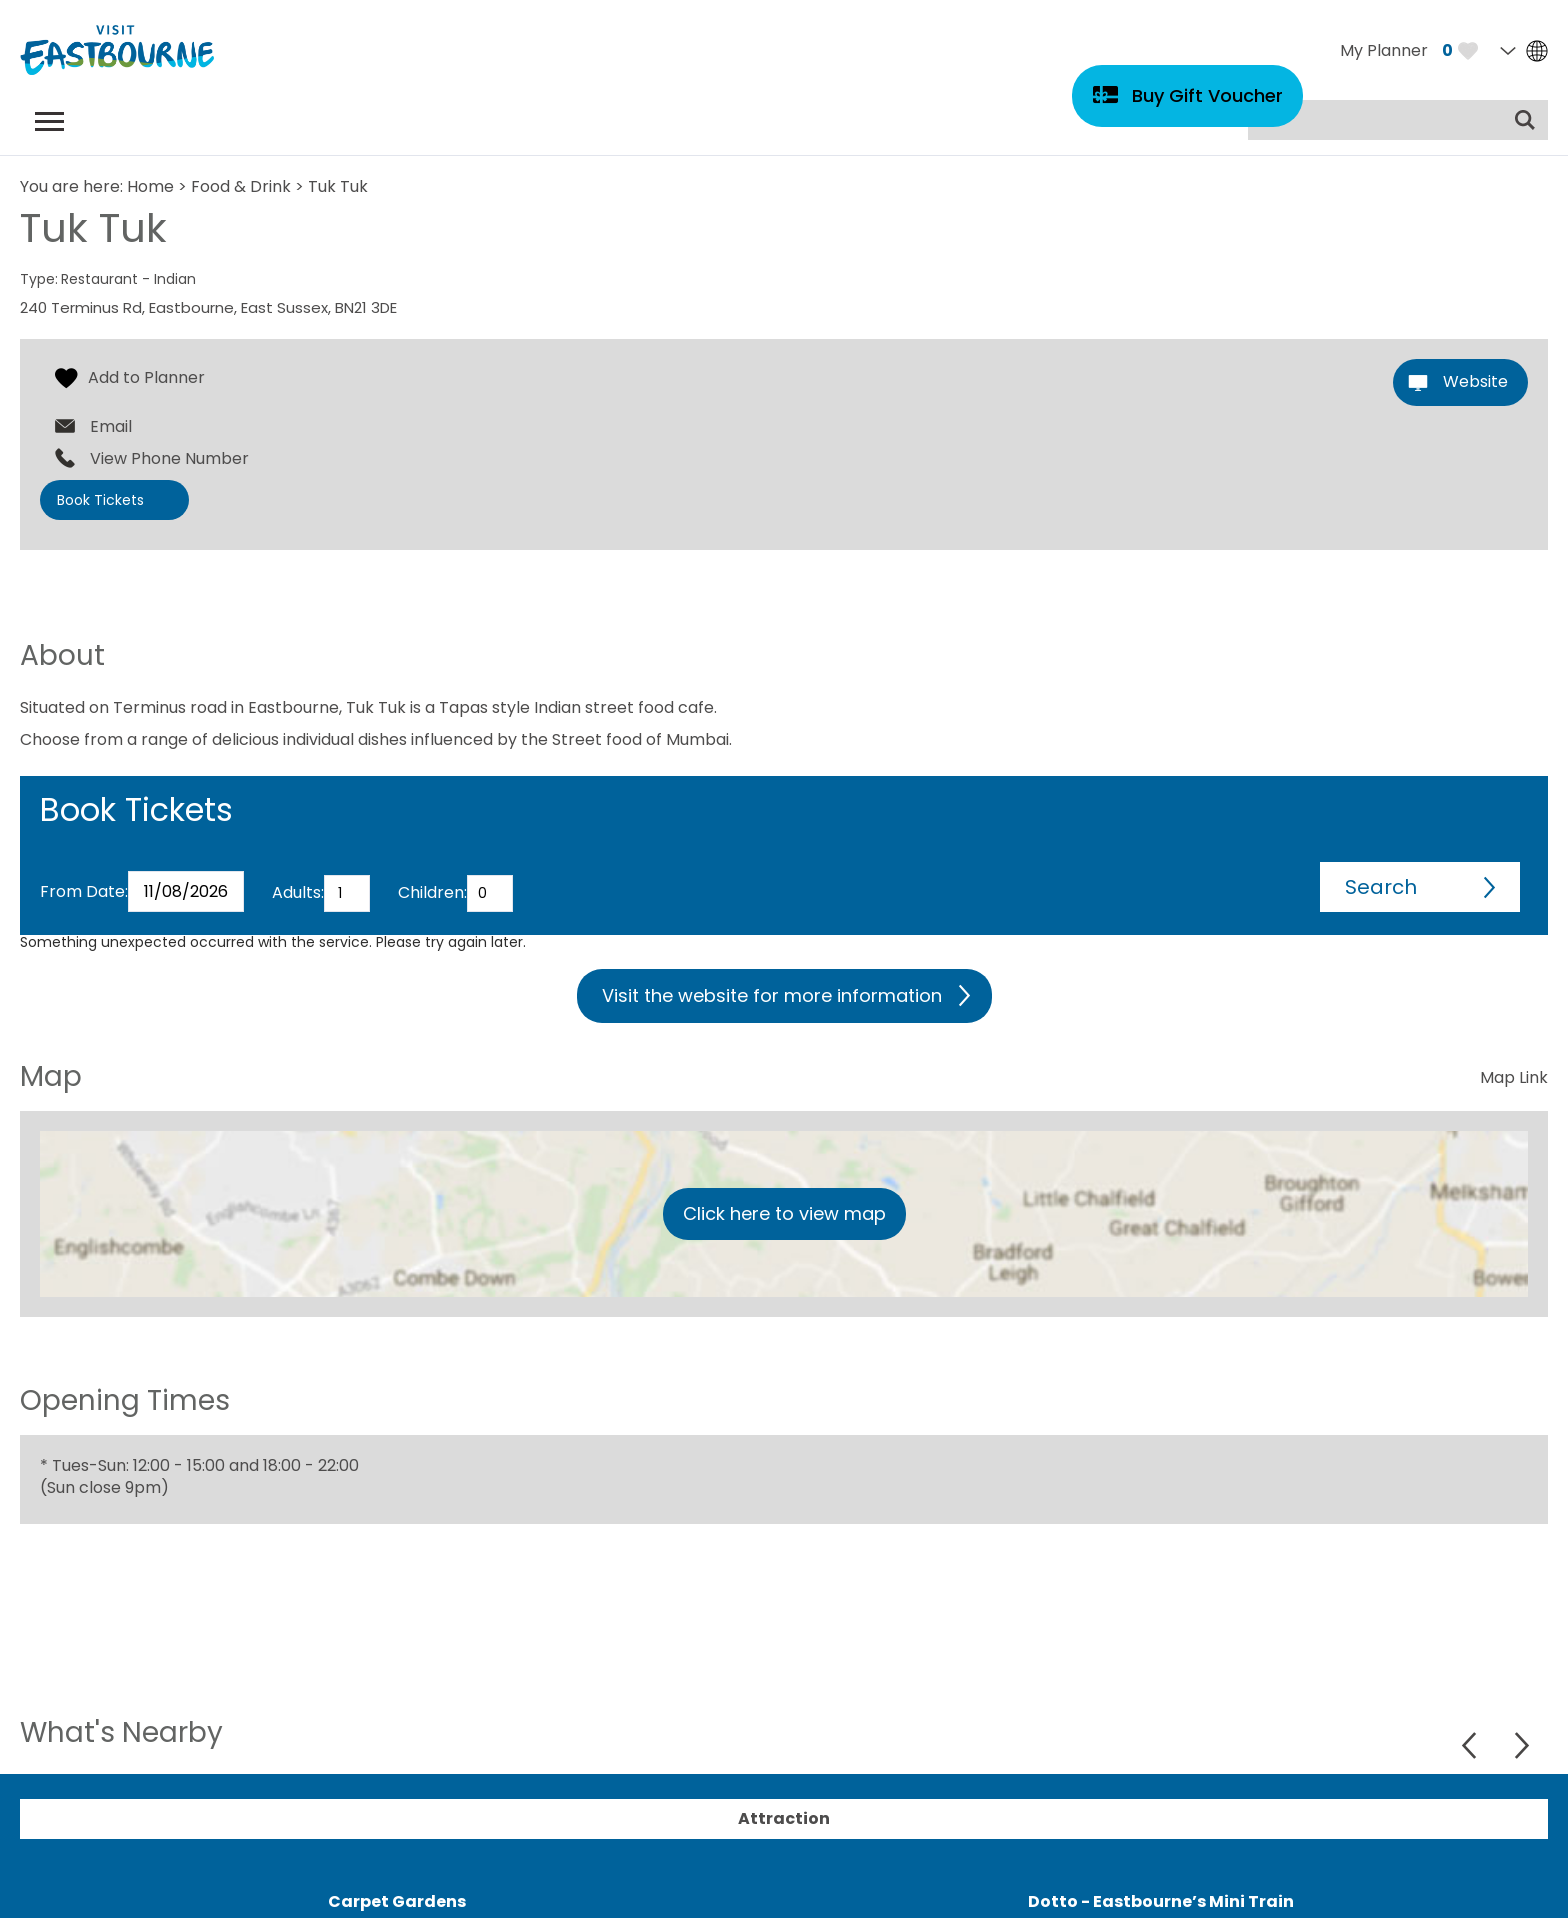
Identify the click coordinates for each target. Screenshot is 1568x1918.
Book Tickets (100, 500)
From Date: (84, 891)
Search (1381, 887)
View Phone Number (169, 459)
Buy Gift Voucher (1207, 95)
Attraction (784, 1818)
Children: (432, 892)
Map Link (1514, 1077)
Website (1475, 381)
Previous (1471, 1745)
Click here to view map (784, 1213)
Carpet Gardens (397, 1901)
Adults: (298, 892)
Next (1521, 1745)
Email (111, 427)
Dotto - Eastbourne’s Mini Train (1161, 1901)
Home (150, 186)
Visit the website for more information (772, 995)
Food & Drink (241, 186)
